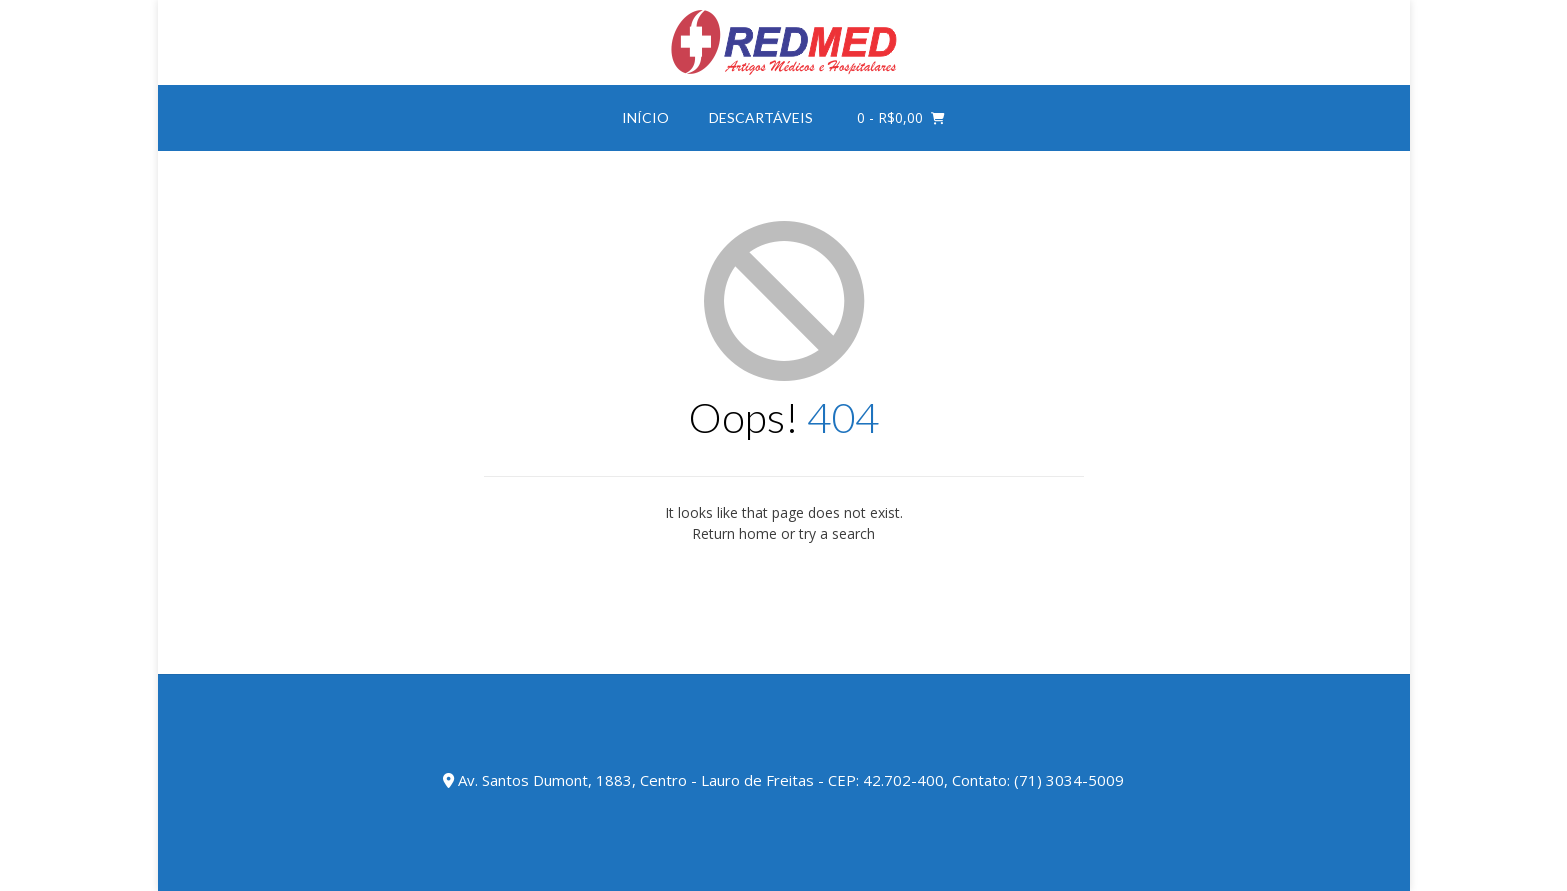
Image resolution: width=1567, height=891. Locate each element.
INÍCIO (645, 117)
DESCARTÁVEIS (761, 117)
